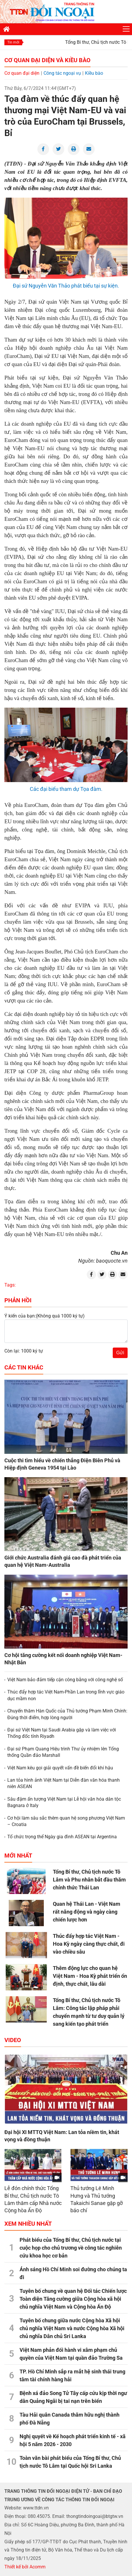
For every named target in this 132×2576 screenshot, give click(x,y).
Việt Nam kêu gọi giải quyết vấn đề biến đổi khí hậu (60, 1768)
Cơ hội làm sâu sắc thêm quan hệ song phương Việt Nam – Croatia (66, 1821)
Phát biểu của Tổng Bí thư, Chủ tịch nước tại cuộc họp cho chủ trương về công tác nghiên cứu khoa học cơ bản (71, 2248)
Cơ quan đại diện (21, 73)
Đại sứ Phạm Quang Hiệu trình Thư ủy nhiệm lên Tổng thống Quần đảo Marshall (63, 1752)
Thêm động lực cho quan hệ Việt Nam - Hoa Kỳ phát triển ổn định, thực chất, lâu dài (90, 1976)
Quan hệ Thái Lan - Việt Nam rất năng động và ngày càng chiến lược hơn (86, 1912)
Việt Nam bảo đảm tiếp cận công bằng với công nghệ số (65, 1679)
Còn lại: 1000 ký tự (23, 1351)
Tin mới (13, 42)
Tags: (10, 1285)
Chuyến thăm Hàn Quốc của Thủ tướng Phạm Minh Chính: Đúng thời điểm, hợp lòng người (67, 1714)
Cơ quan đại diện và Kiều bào (47, 60)
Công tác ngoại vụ (62, 73)
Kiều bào (94, 73)
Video (12, 2040)
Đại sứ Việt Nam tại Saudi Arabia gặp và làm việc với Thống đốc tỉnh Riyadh (61, 1733)
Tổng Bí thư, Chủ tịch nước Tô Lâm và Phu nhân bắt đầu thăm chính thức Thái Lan (89, 1880)
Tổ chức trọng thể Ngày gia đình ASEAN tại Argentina (62, 1836)
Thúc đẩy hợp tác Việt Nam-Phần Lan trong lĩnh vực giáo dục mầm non (65, 1695)
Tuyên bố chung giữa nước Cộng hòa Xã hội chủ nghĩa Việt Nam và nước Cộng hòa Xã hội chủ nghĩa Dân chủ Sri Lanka (72, 2328)
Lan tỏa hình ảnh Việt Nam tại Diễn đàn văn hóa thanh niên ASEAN (63, 1783)
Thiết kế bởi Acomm (25, 2567)
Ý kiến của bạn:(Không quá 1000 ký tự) (44, 1316)
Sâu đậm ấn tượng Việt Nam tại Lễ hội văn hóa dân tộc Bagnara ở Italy (64, 1802)
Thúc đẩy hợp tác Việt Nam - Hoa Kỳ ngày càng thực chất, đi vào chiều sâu (89, 1944)
